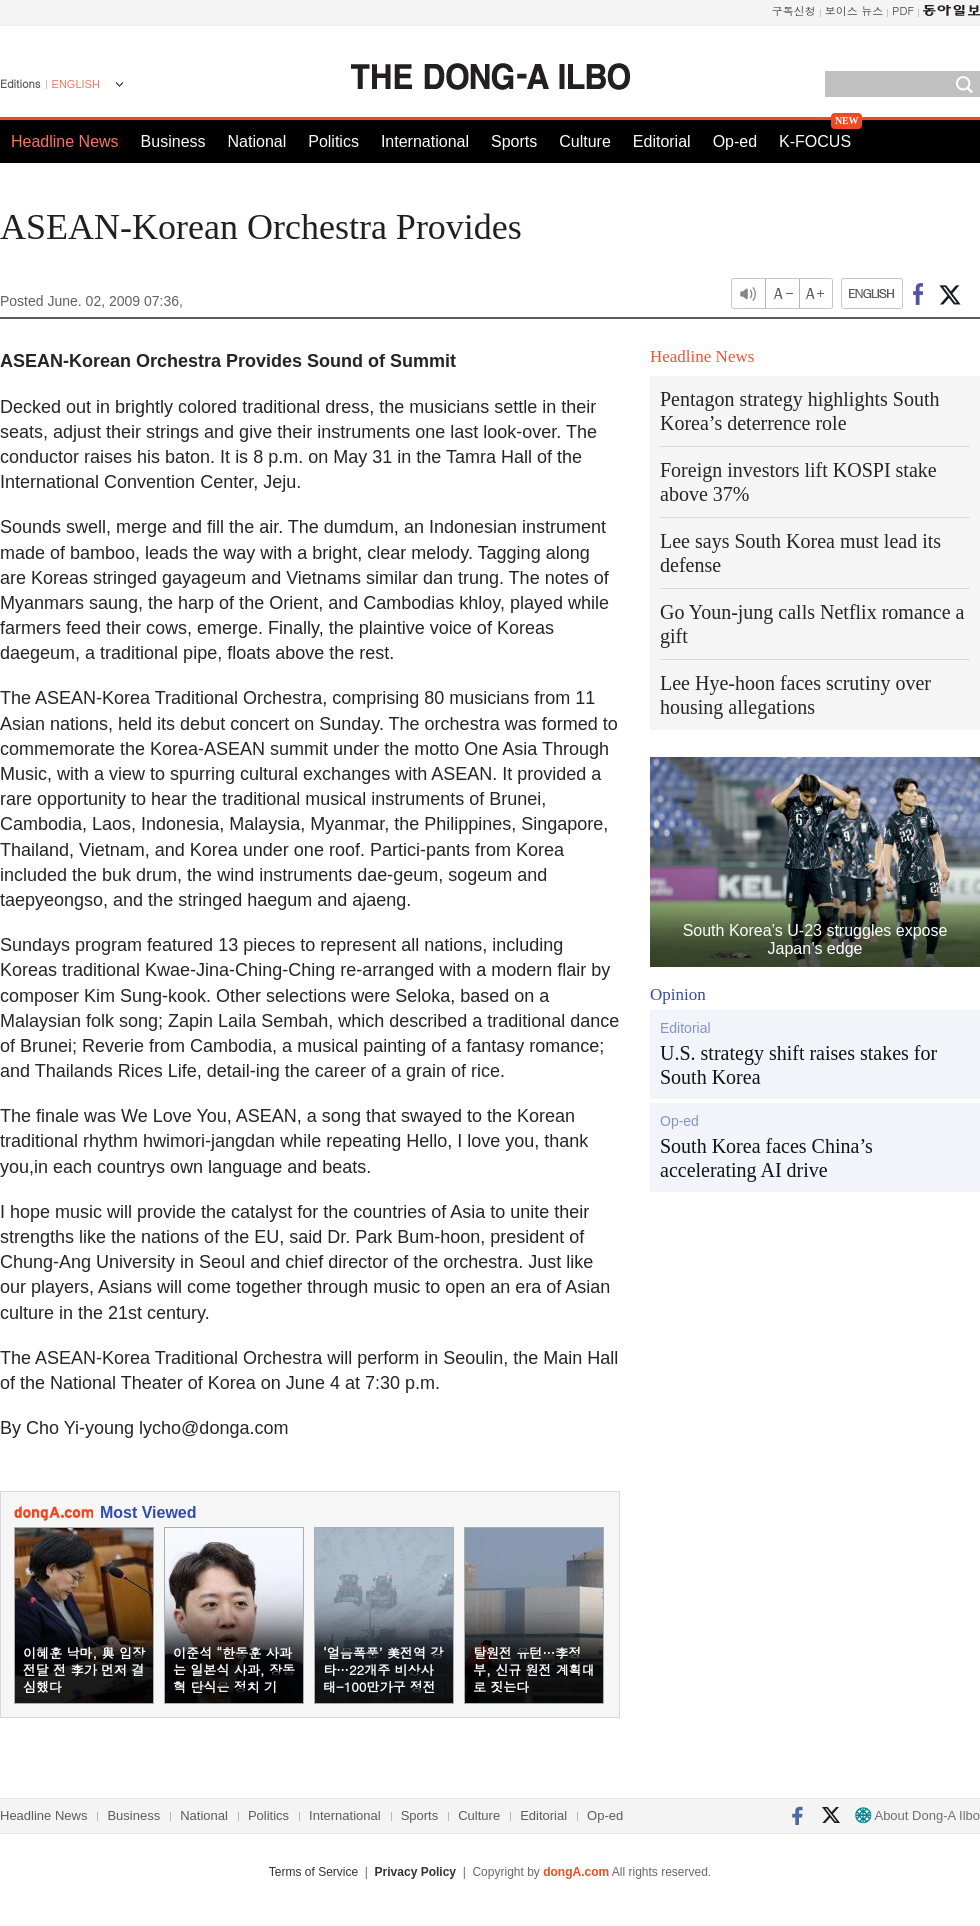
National (257, 141)
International (425, 141)
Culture (585, 141)
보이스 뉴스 (854, 10)
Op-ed (735, 141)
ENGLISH (76, 84)
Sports (514, 141)
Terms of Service (313, 1872)
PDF (903, 10)
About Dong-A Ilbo (917, 1815)
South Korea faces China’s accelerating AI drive (766, 1158)
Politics (333, 141)
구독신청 (794, 10)
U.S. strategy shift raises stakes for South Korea (798, 1065)
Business (173, 141)
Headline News (65, 141)
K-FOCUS (815, 141)
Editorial (662, 141)
